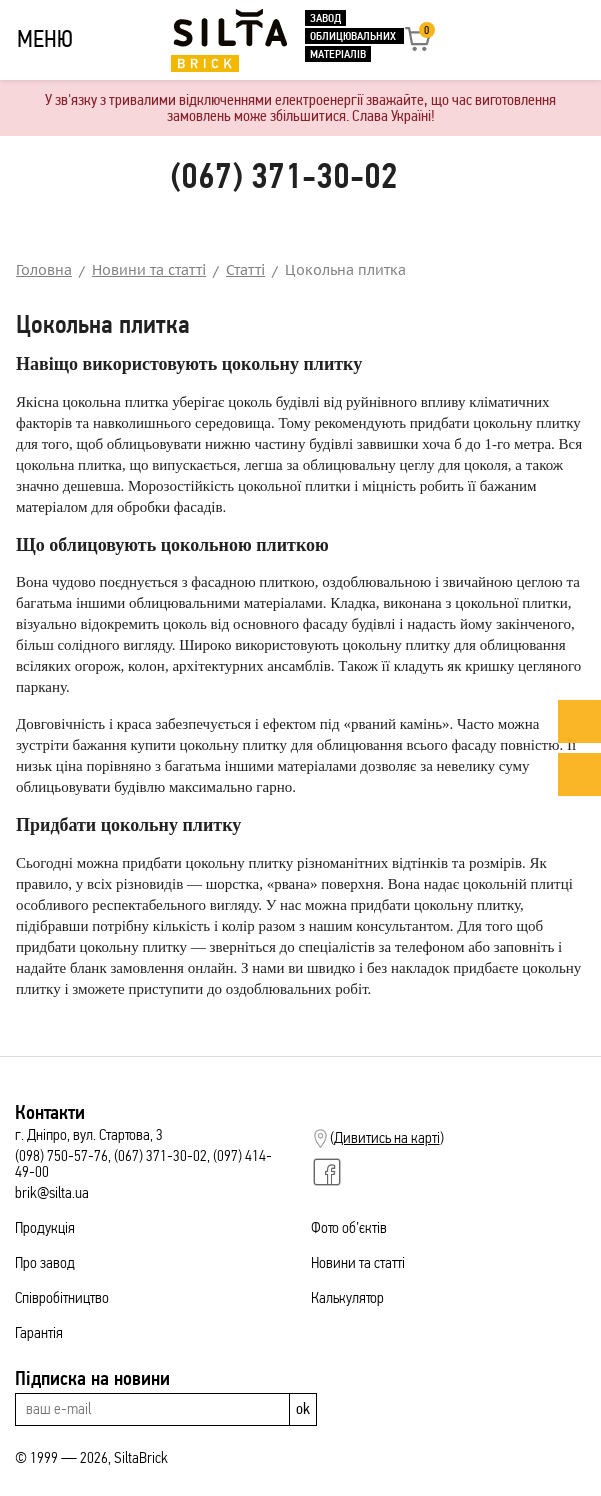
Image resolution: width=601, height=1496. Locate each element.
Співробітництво (62, 1297)
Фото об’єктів (349, 1227)
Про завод (45, 1262)
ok (303, 1408)
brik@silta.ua (52, 1192)
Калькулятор (347, 1297)
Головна (44, 270)
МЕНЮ (45, 39)
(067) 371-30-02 (284, 176)
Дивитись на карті (387, 1138)
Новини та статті (149, 270)
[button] (418, 45)
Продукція (45, 1227)
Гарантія (39, 1332)
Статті (245, 270)
